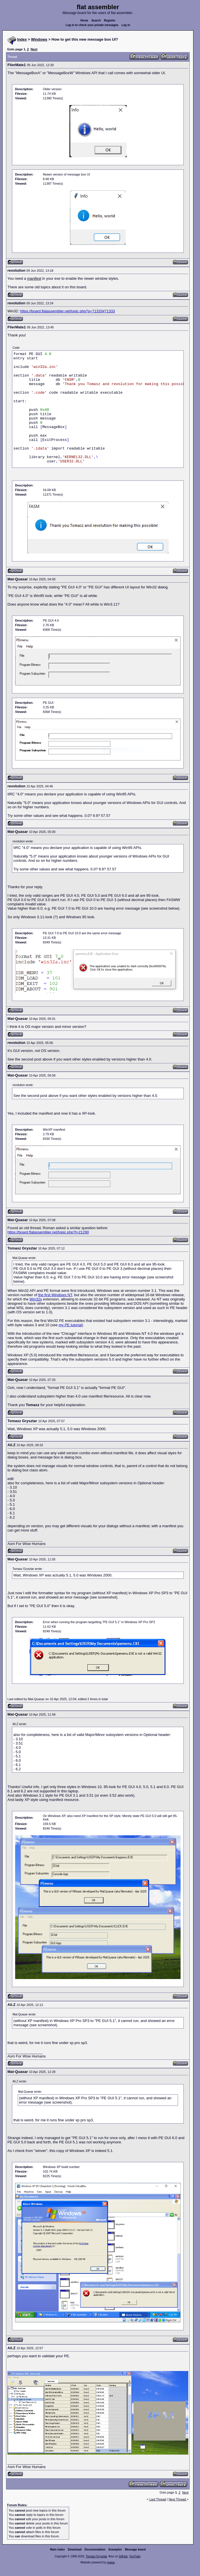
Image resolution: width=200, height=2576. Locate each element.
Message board (135, 2549)
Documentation (95, 2549)
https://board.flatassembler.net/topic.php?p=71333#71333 (67, 311)
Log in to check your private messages (92, 25)
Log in (125, 25)
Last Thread (157, 2499)
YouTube (134, 2556)
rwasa (111, 2562)
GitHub (123, 2556)
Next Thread (178, 2499)
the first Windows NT (55, 1295)
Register (109, 20)
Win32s (35, 1299)
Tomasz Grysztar (96, 2556)
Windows (39, 39)
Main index (57, 2549)
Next (34, 49)
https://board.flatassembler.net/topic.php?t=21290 (48, 1232)
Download (75, 2549)
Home (84, 20)
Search (96, 20)
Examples (115, 2549)
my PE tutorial (70, 1325)
